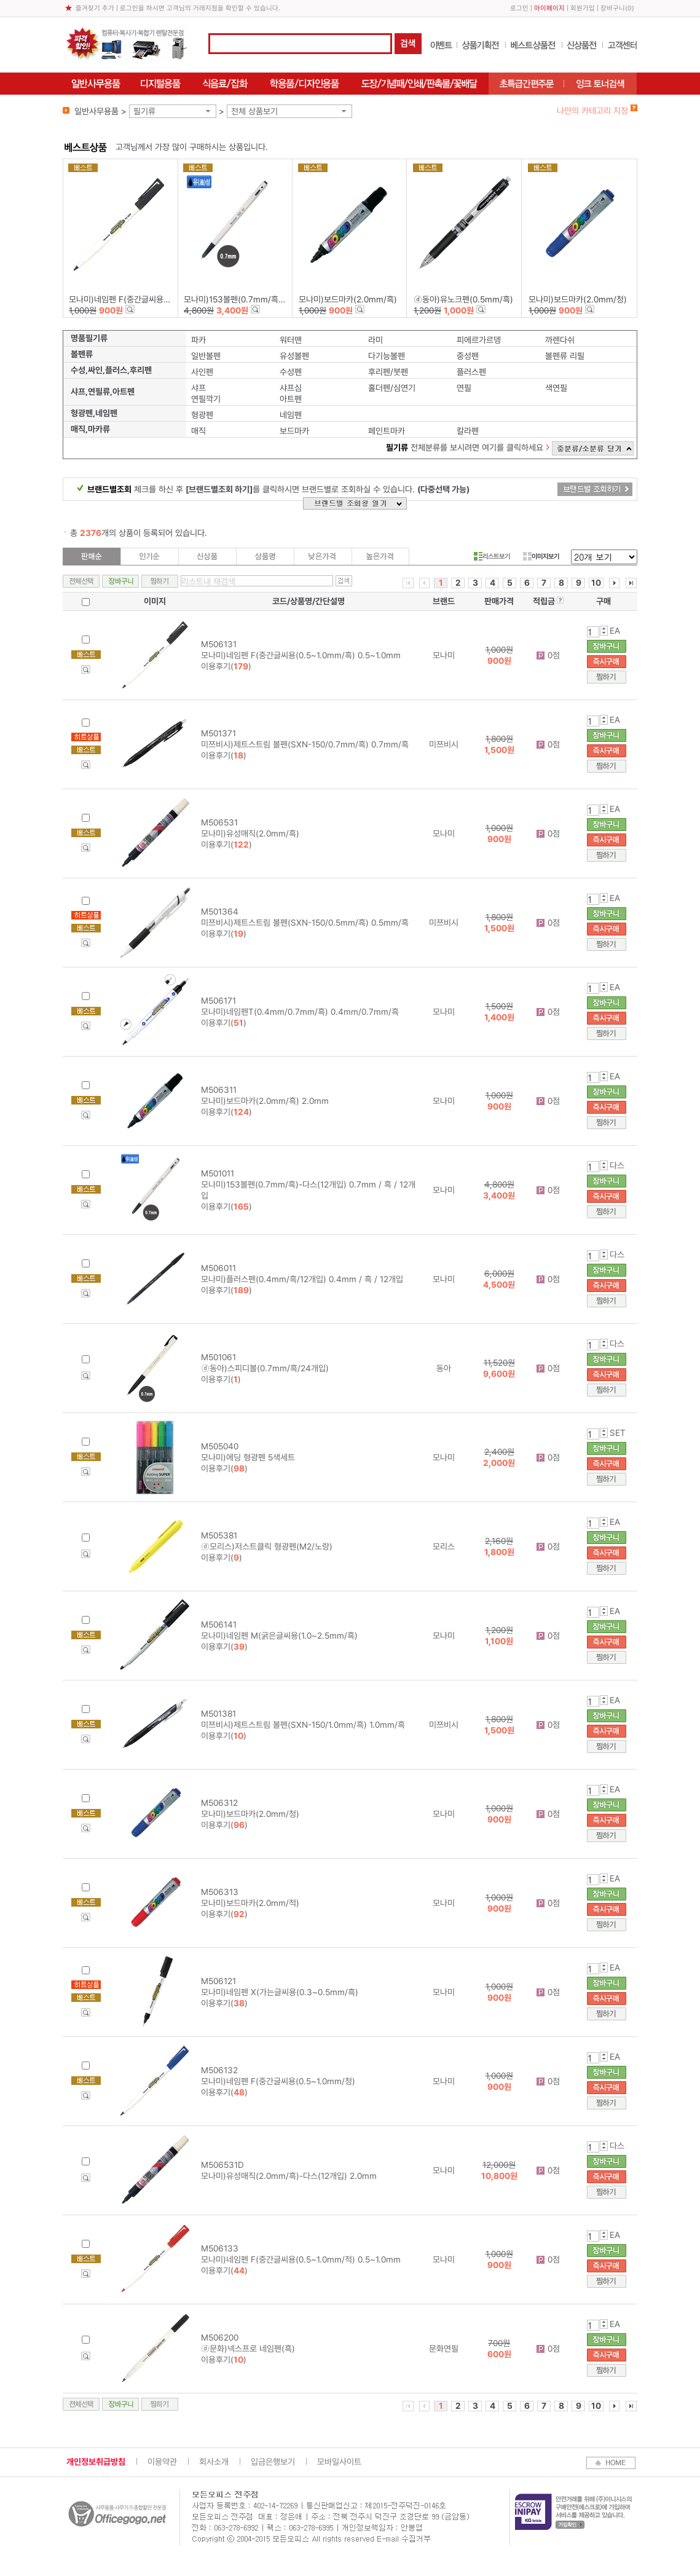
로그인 (519, 8)
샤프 (198, 388)
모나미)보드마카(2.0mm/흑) (348, 299)
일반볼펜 (206, 356)
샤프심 (291, 388)
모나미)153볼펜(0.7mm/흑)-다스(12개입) (256, 299)
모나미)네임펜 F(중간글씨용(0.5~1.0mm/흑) (146, 299)
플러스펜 (471, 372)
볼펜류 (82, 354)
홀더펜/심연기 (391, 388)
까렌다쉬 (560, 340)
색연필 (556, 388)
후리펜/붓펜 (388, 372)
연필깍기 (206, 399)
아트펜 (291, 399)
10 (596, 583)
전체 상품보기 (254, 111)
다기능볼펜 (386, 356)
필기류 (144, 111)
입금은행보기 (273, 2462)
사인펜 (202, 372)
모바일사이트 (339, 2462)
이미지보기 (541, 556)
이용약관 (162, 2462)
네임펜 (291, 415)
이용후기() (226, 666)
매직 (198, 431)
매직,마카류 (90, 429)
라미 (375, 340)
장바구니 (612, 8)
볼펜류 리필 (564, 356)
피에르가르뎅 (479, 340)
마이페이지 (549, 8)
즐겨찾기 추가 (95, 8)
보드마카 (294, 431)
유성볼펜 (294, 356)
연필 (464, 388)
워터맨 (291, 340)
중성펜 (468, 356)
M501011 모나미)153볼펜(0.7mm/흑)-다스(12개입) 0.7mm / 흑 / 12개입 (308, 1184)
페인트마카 (386, 431)
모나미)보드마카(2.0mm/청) (578, 299)
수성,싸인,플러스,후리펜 (111, 370)
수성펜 (291, 372)
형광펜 (202, 415)
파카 (198, 340)
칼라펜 (468, 431)
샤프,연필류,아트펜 (103, 391)
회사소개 (214, 2462)
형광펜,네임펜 (94, 413)
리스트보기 (492, 556)
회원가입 (582, 8)
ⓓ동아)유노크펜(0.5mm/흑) (463, 299)
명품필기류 (89, 338)
